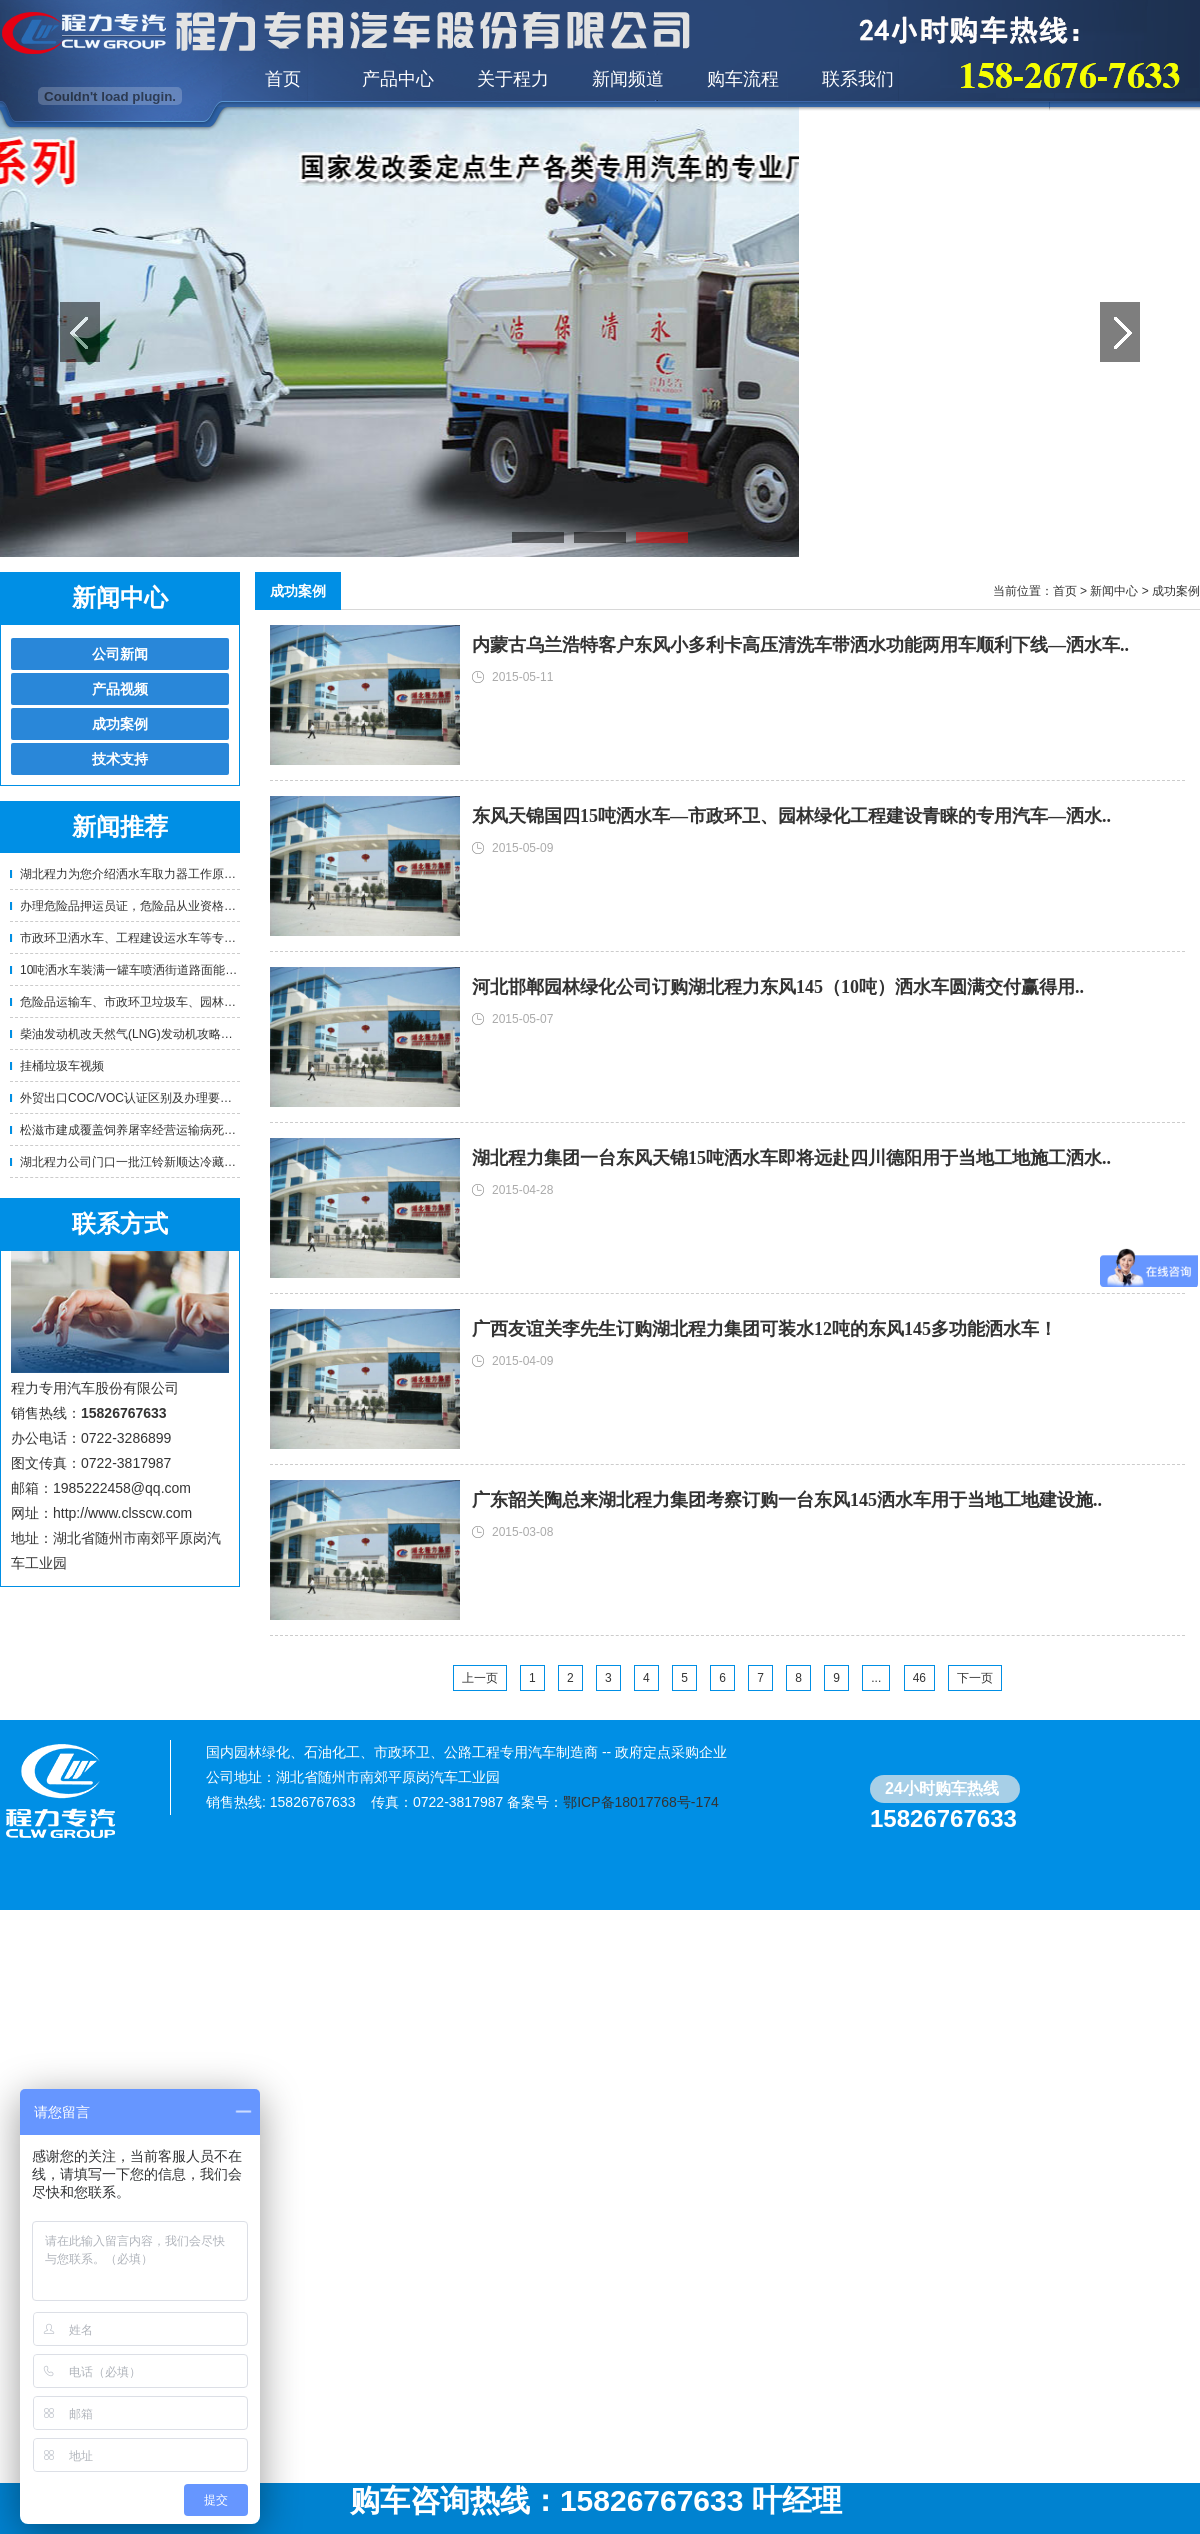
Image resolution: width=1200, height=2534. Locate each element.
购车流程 (743, 79)
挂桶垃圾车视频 (62, 1066)
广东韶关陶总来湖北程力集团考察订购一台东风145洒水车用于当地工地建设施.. (787, 1500)
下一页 (975, 1678)
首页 (283, 79)
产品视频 (120, 689)
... (876, 1678)
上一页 (480, 1678)
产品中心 (398, 79)
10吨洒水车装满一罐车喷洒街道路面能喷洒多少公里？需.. (174, 970)
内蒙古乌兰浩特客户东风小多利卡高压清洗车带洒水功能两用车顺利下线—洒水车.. (800, 645)
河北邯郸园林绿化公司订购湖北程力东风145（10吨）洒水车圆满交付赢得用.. (778, 987)
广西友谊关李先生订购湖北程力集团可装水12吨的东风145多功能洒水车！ (764, 1329)
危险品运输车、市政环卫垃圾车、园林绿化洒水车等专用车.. (179, 1002)
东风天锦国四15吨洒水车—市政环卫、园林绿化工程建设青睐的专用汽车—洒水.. (791, 816)
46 (919, 1678)
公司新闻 (120, 654)
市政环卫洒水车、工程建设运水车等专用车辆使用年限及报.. (179, 938)
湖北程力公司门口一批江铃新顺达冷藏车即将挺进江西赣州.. (179, 1162)
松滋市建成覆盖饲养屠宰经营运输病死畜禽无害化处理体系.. (179, 1130)
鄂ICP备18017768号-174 (641, 1802)
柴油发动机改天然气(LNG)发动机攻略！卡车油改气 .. (161, 1034)
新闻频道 (628, 79)
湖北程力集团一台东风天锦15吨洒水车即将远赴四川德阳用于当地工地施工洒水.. (791, 1158)
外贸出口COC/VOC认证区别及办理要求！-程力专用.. (161, 1098)
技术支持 (120, 759)
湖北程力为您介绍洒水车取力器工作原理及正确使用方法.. (173, 874)
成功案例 (120, 724)
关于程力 (513, 79)
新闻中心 (1114, 591)
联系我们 (858, 79)
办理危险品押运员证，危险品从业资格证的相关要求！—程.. (179, 906)
